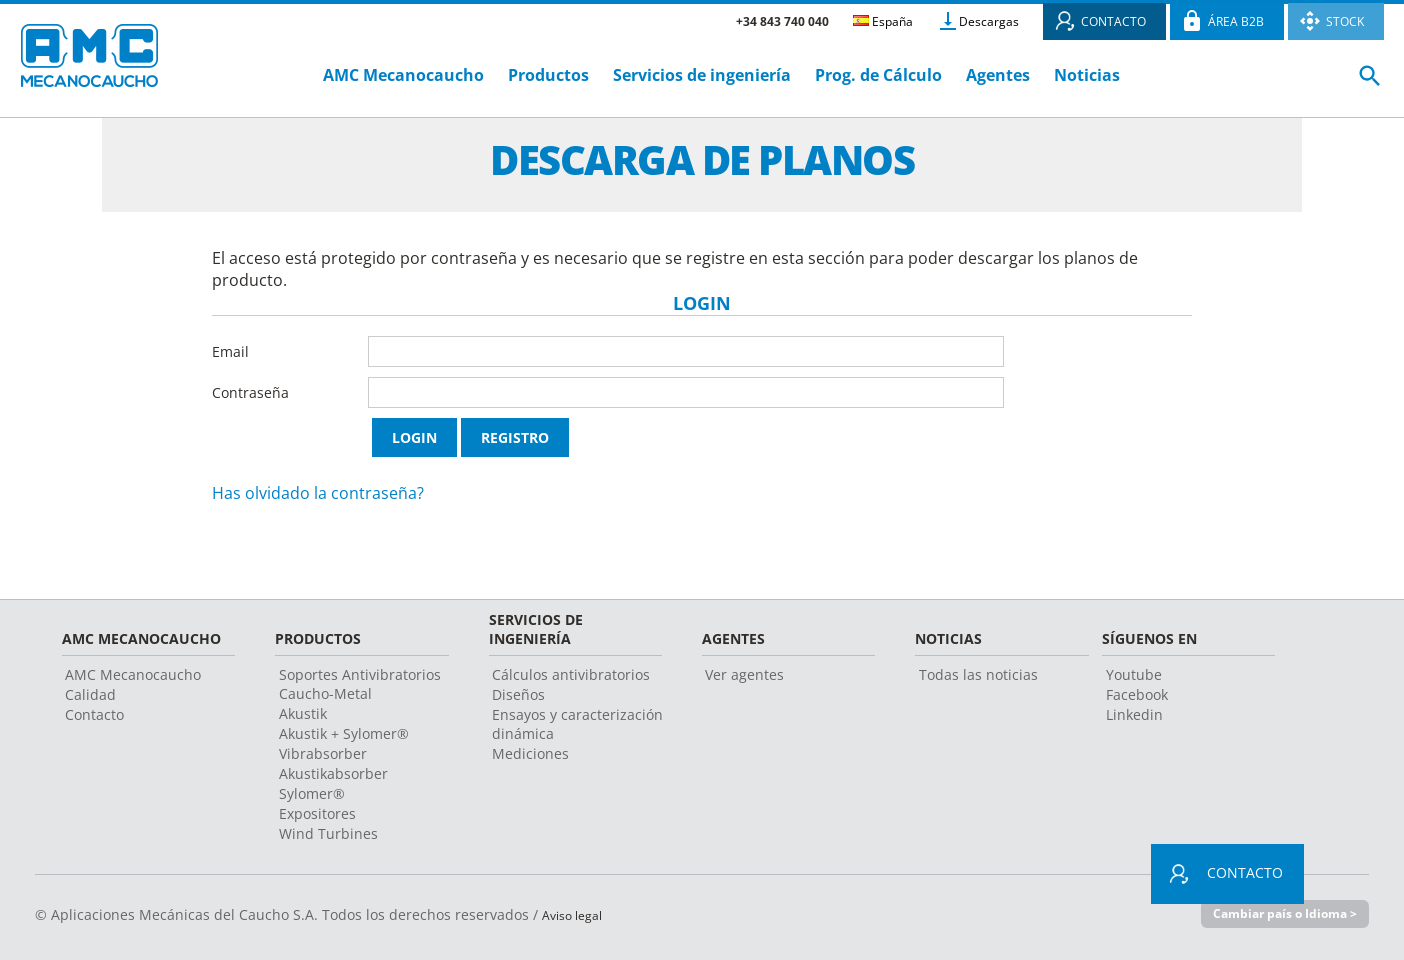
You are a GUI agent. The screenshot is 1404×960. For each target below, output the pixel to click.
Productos (548, 75)
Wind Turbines (328, 833)
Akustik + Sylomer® (344, 733)
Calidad (90, 694)
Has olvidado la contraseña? (318, 493)
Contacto (94, 714)
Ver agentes (744, 674)
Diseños (518, 694)
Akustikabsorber (333, 773)
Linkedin (1134, 714)
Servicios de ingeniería (702, 75)
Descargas (989, 21)
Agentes (998, 75)
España (883, 21)
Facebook (1137, 694)
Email (230, 351)
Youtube (1134, 674)
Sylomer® (312, 793)
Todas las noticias (978, 674)
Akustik (303, 713)
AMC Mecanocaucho (403, 75)
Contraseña (250, 392)
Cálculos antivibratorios (571, 674)
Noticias (1087, 75)
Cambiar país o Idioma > (1280, 914)
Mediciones (530, 753)
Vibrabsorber (323, 753)
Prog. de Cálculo (878, 75)
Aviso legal (577, 914)
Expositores (317, 813)
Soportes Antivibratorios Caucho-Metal (360, 684)
